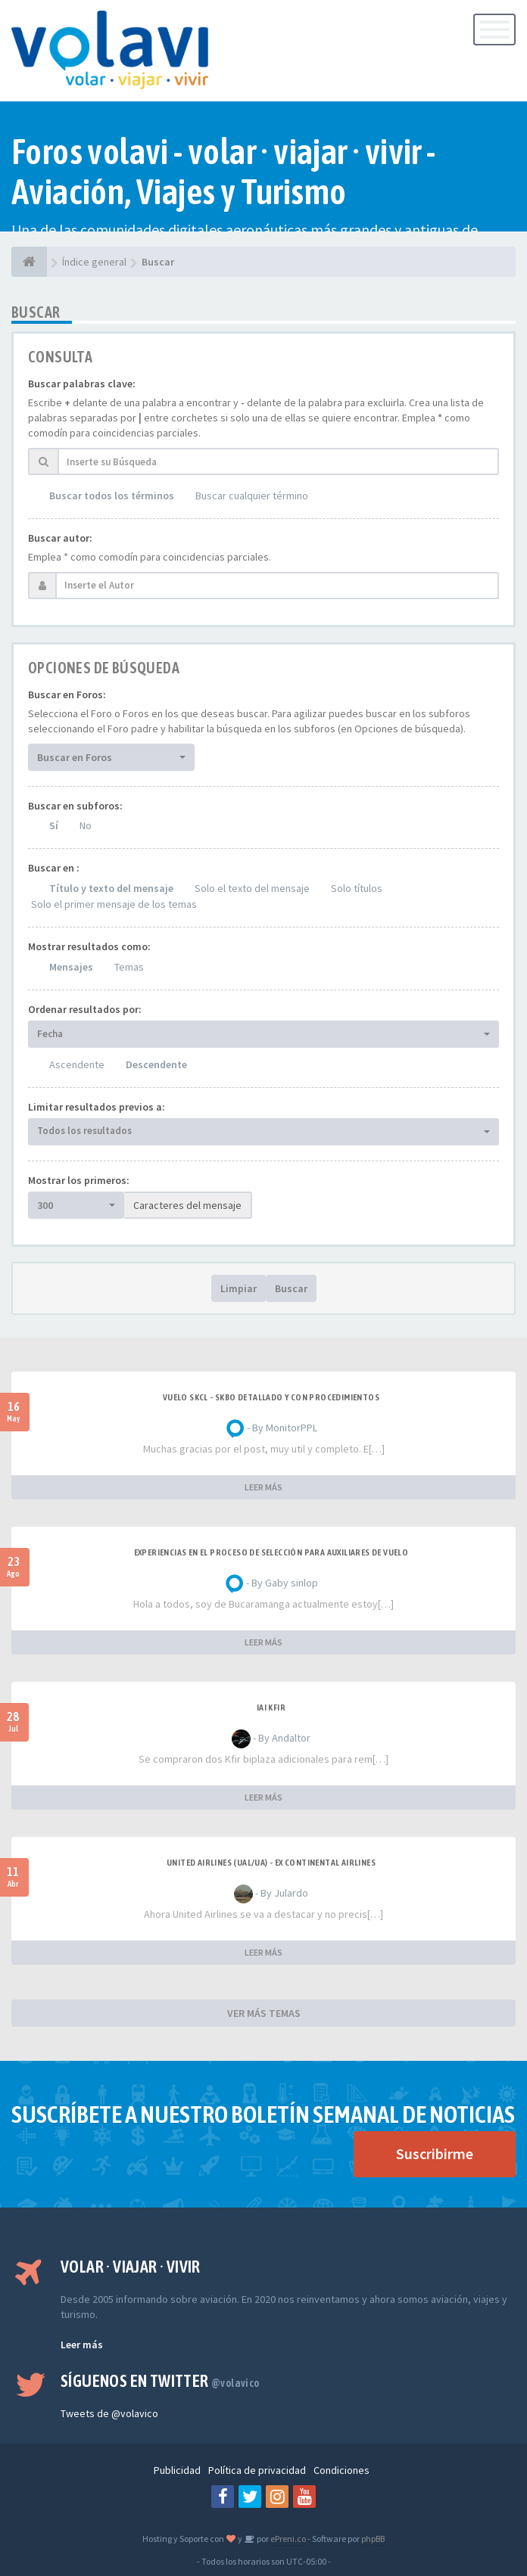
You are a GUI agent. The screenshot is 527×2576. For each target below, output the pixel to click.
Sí (53, 825)
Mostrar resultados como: (89, 946)
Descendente (156, 1064)
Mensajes (71, 967)
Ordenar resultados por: (85, 1009)
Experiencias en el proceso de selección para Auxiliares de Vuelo (271, 1552)
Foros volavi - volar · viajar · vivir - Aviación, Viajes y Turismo (223, 172)
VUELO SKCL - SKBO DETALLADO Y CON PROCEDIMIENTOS (271, 1397)
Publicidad (177, 2470)
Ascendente (76, 1064)
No (86, 825)
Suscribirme (434, 2153)
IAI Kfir (271, 1707)
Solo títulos (356, 888)
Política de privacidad (257, 2470)
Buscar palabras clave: (82, 383)
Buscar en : (54, 868)
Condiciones (341, 2470)
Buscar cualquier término (251, 495)
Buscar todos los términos (111, 495)
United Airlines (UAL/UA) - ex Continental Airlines (271, 1862)
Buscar (291, 1288)
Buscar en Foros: (67, 694)
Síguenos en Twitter (160, 2381)
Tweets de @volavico (109, 2413)
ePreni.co (287, 2538)
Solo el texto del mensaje (252, 888)
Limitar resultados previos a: (96, 1107)
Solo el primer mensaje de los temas (114, 904)
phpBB (373, 2538)
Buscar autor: (60, 538)
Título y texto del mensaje (111, 888)
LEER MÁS (263, 1487)
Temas (129, 967)
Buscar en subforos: (75, 806)
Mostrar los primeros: (78, 1180)
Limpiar (238, 1288)
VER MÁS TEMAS (264, 2013)
